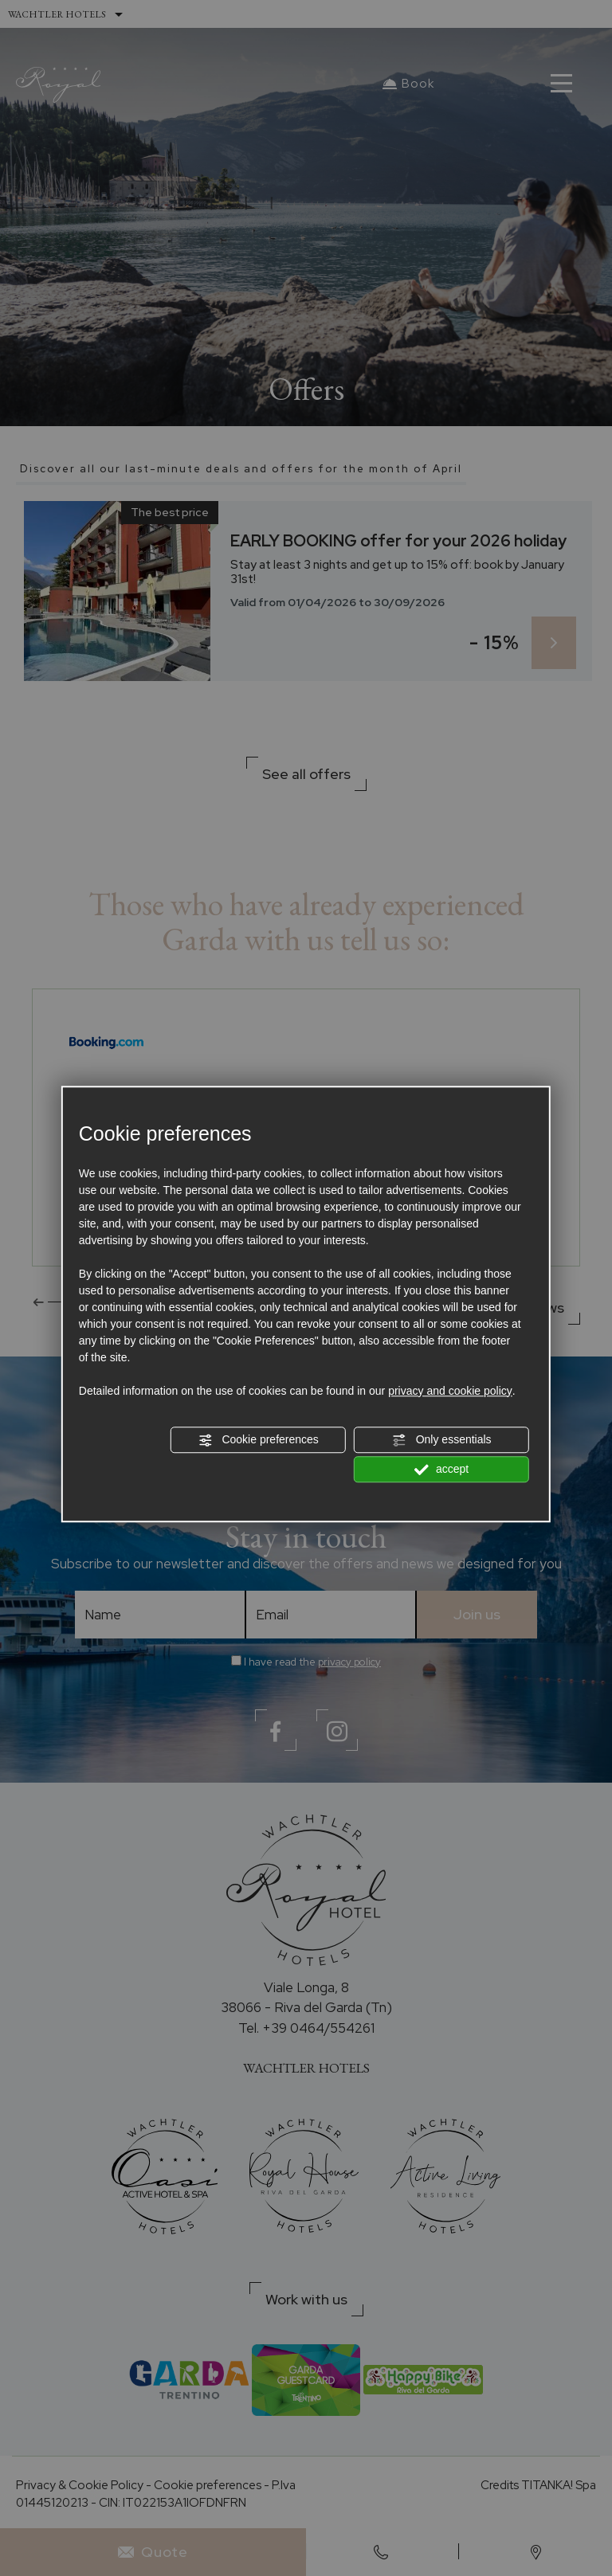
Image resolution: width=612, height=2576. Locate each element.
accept (441, 1469)
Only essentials (442, 1440)
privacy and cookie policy (450, 1390)
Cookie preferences (258, 1440)
